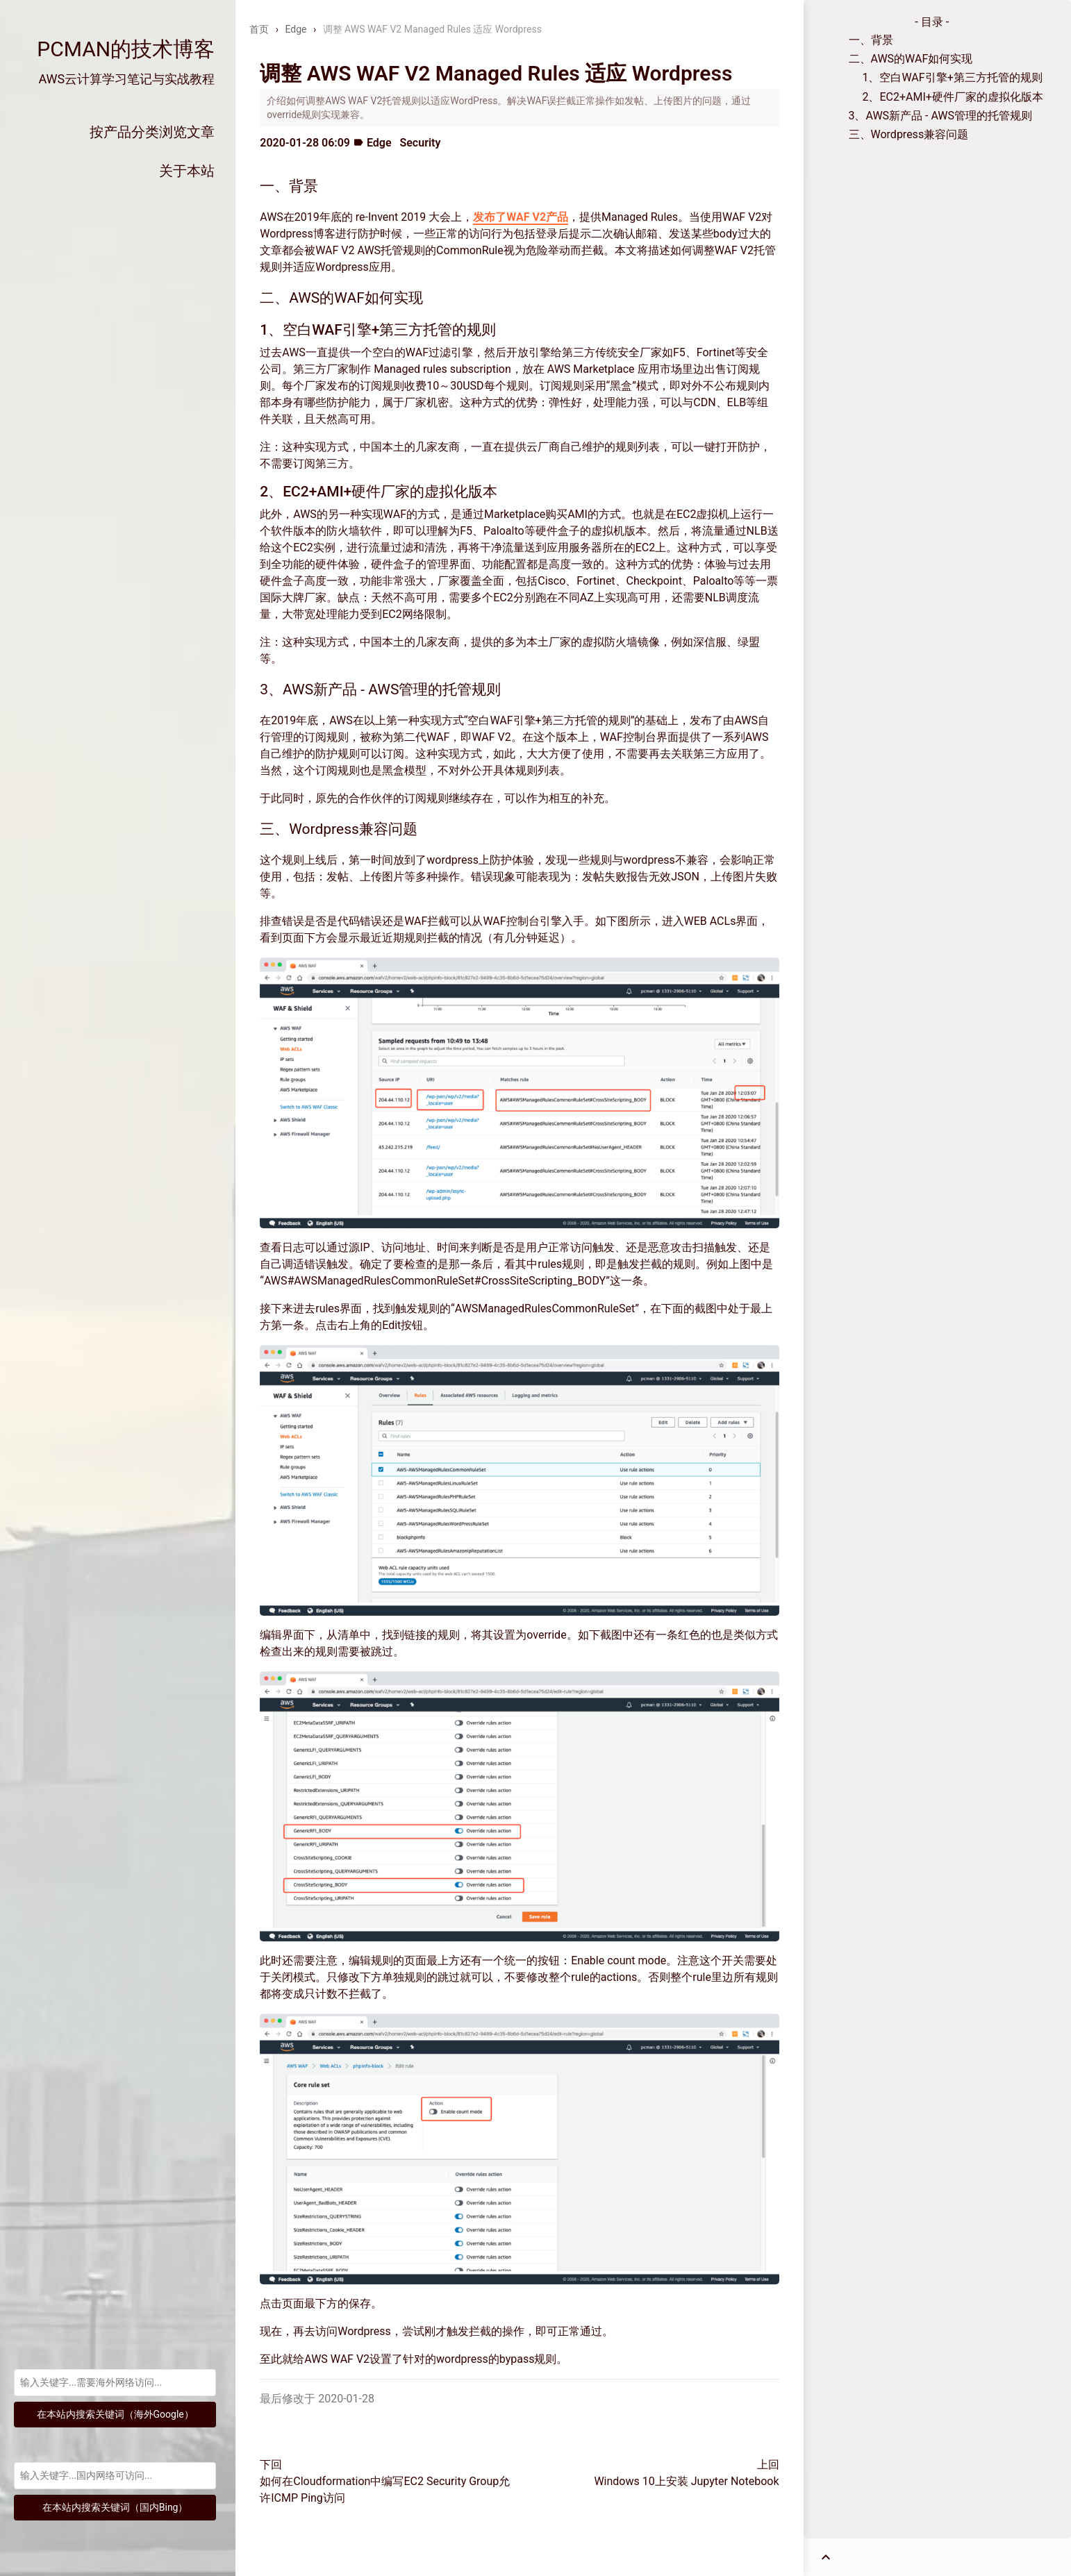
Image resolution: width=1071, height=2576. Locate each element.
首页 (259, 29)
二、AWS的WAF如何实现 (911, 58)
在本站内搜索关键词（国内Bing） (115, 2507)
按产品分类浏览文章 (152, 132)
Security (419, 142)
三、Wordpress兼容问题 (909, 134)
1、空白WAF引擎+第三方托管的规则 (953, 77)
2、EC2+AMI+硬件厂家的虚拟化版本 (953, 96)
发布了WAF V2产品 (520, 217)
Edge (295, 29)
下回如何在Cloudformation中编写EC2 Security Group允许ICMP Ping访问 (385, 2481)
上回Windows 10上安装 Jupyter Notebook (686, 2473)
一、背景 (871, 40)
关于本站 (187, 170)
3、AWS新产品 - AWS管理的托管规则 (941, 115)
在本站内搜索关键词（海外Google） (115, 2414)
